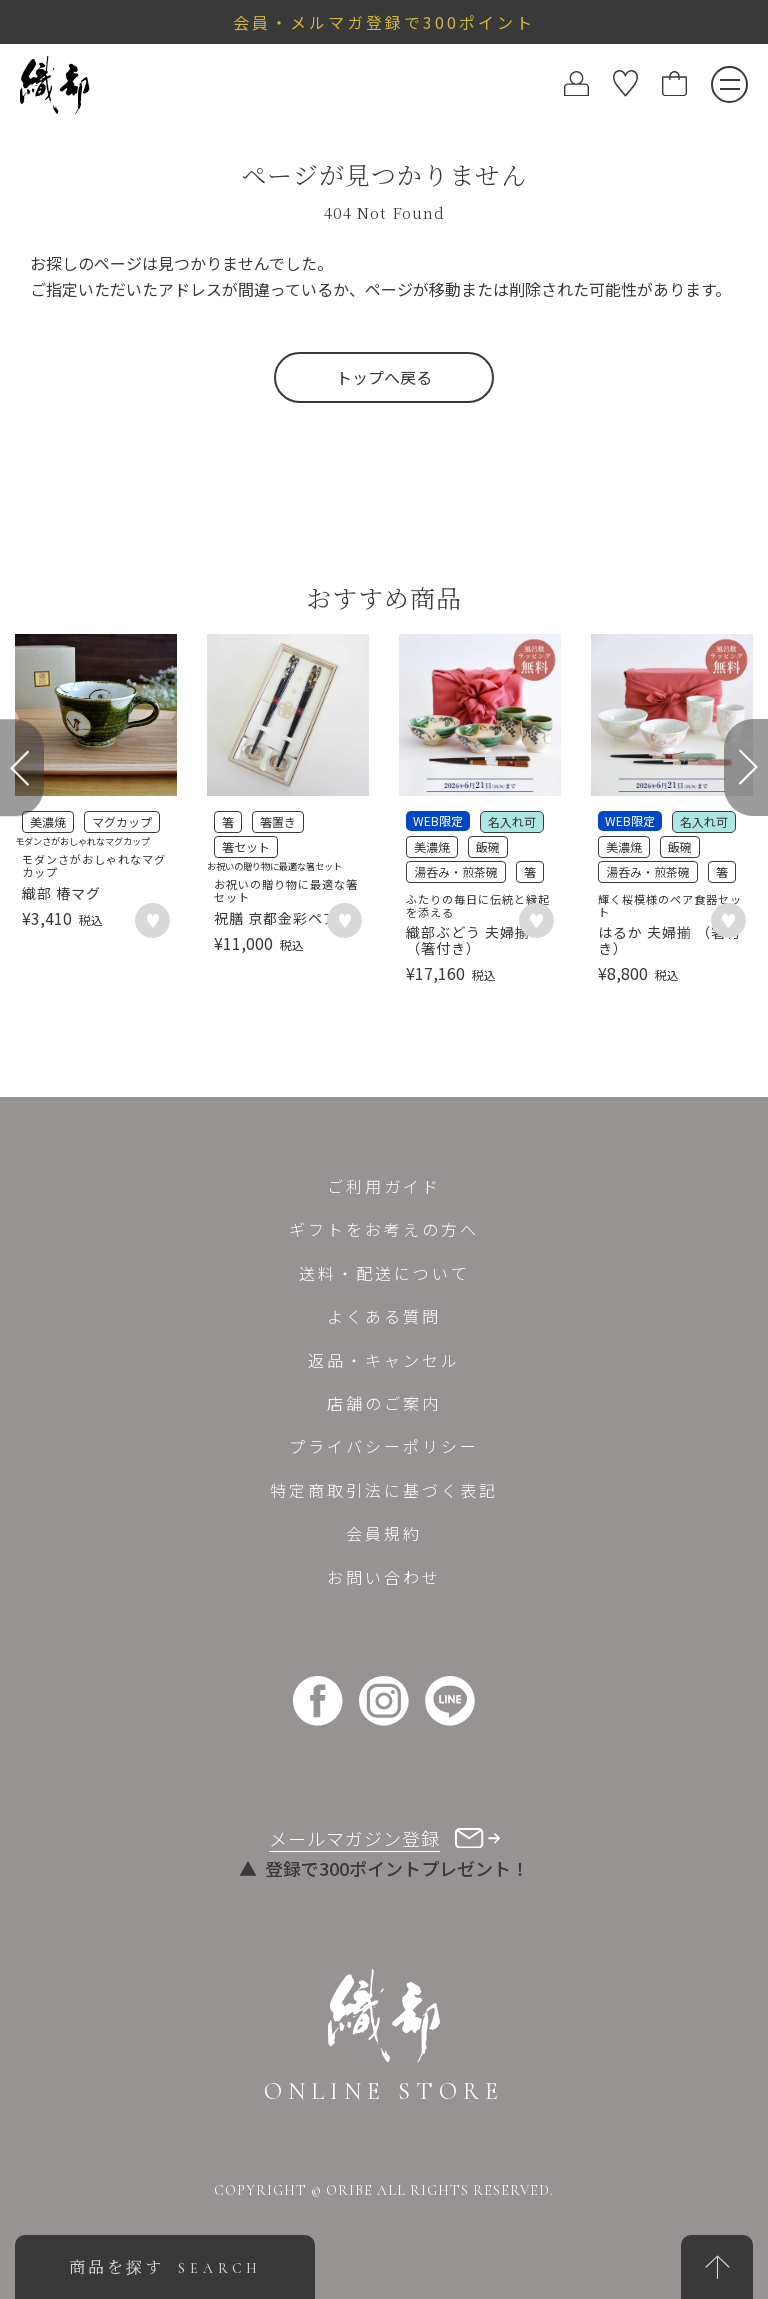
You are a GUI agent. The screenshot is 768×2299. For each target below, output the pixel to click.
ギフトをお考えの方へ (384, 1229)
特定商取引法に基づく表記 (384, 1490)
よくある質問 (384, 1316)
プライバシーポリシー (384, 1446)
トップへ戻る (384, 377)
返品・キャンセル (384, 1360)
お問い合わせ (384, 1577)
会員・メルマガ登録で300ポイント (384, 22)
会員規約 (384, 1533)
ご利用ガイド (384, 1186)
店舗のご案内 (384, 1403)
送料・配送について (384, 1273)
